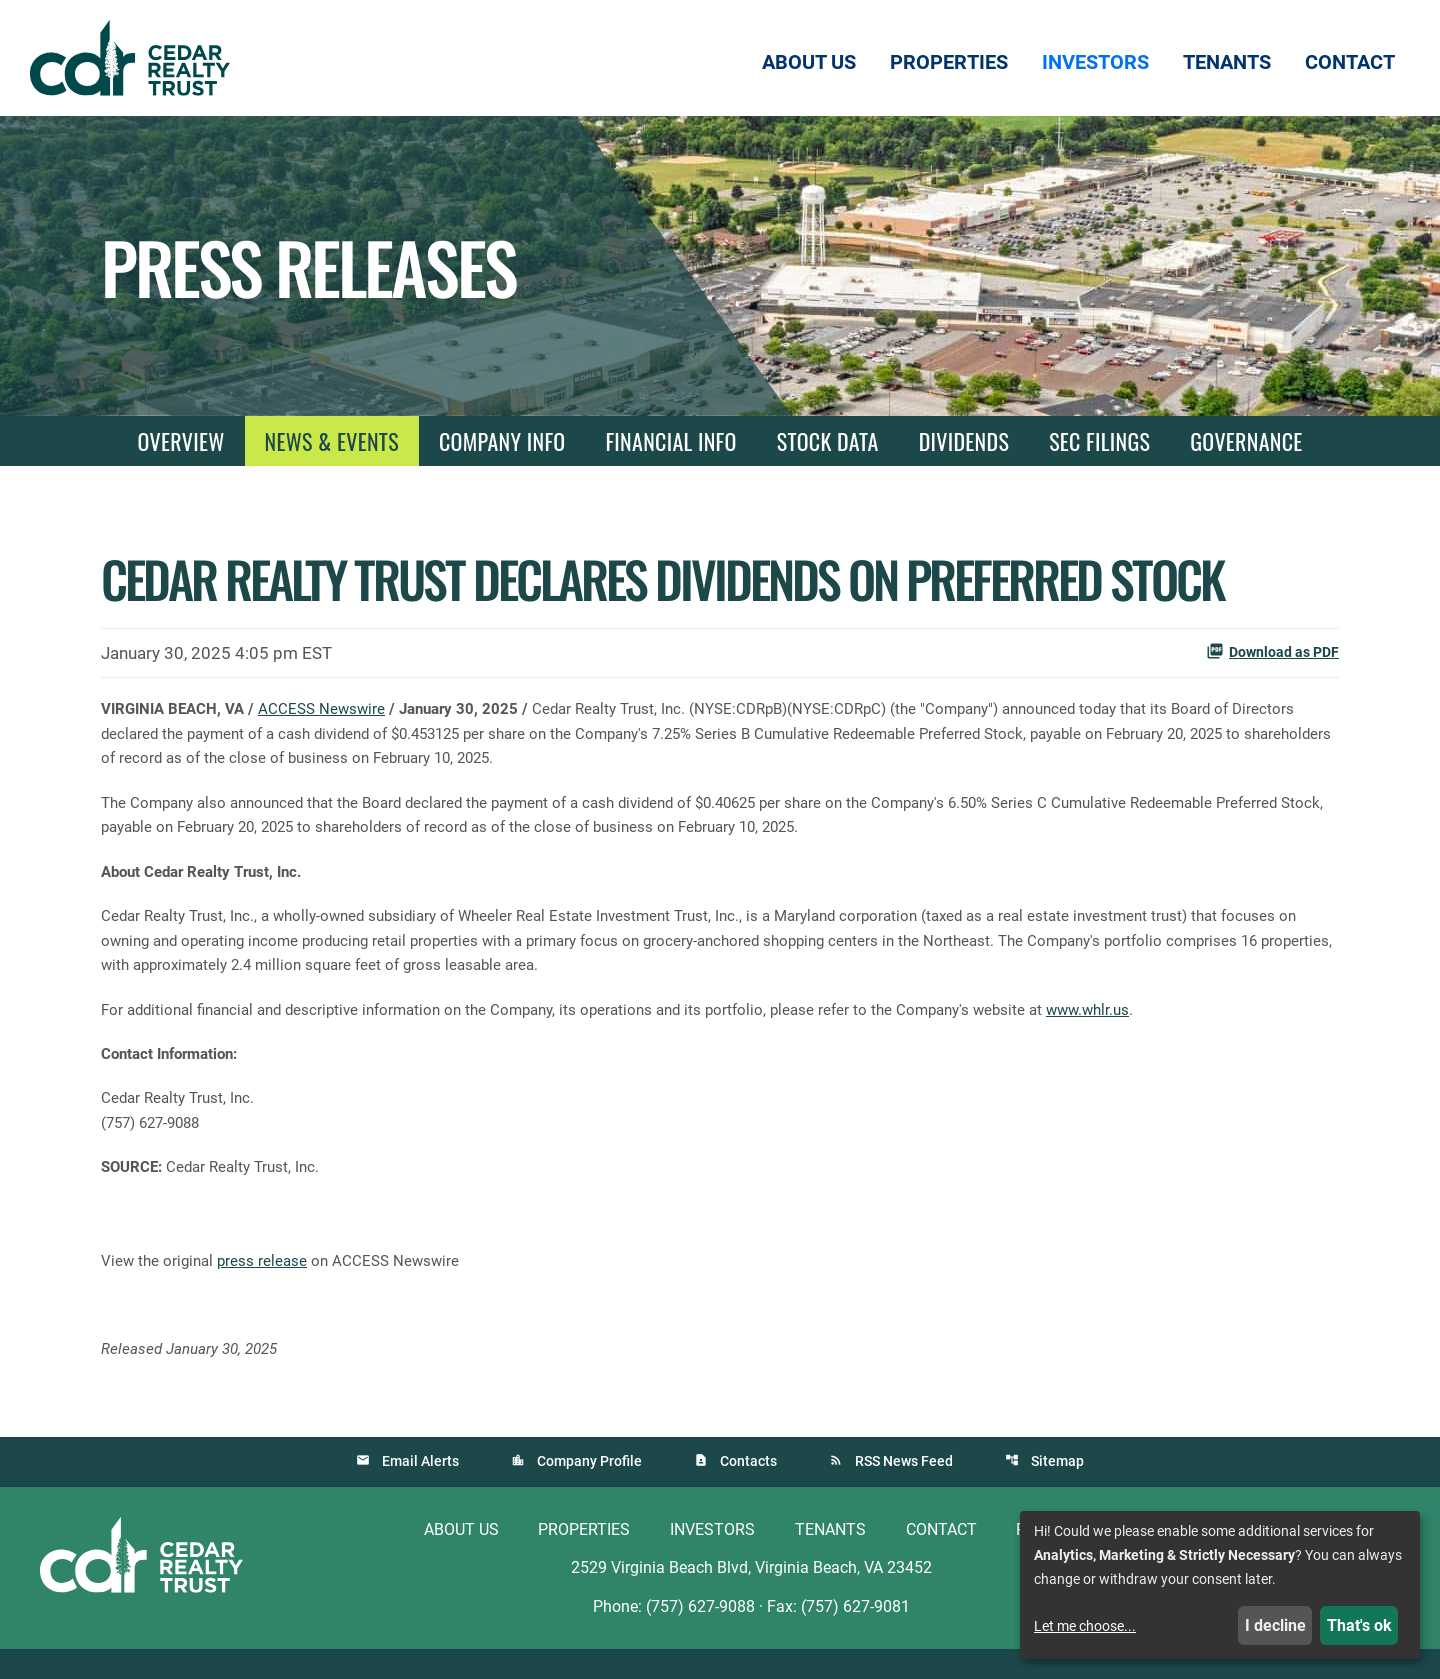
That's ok (1359, 1625)
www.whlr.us (1139, 1022)
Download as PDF (1272, 651)
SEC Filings (1099, 441)
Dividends (964, 441)
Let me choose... (1085, 1626)
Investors (712, 1558)
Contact (941, 1558)
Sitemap (1057, 1490)
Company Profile (589, 1490)
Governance (1246, 441)
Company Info (502, 441)
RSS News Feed (904, 1490)
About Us (461, 1558)
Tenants (830, 1558)
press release (268, 1284)
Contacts (748, 1490)
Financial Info (670, 441)
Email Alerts (420, 1490)
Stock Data (828, 441)
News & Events (332, 441)
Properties (584, 1558)
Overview (180, 441)
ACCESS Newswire (331, 709)
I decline (1275, 1625)
